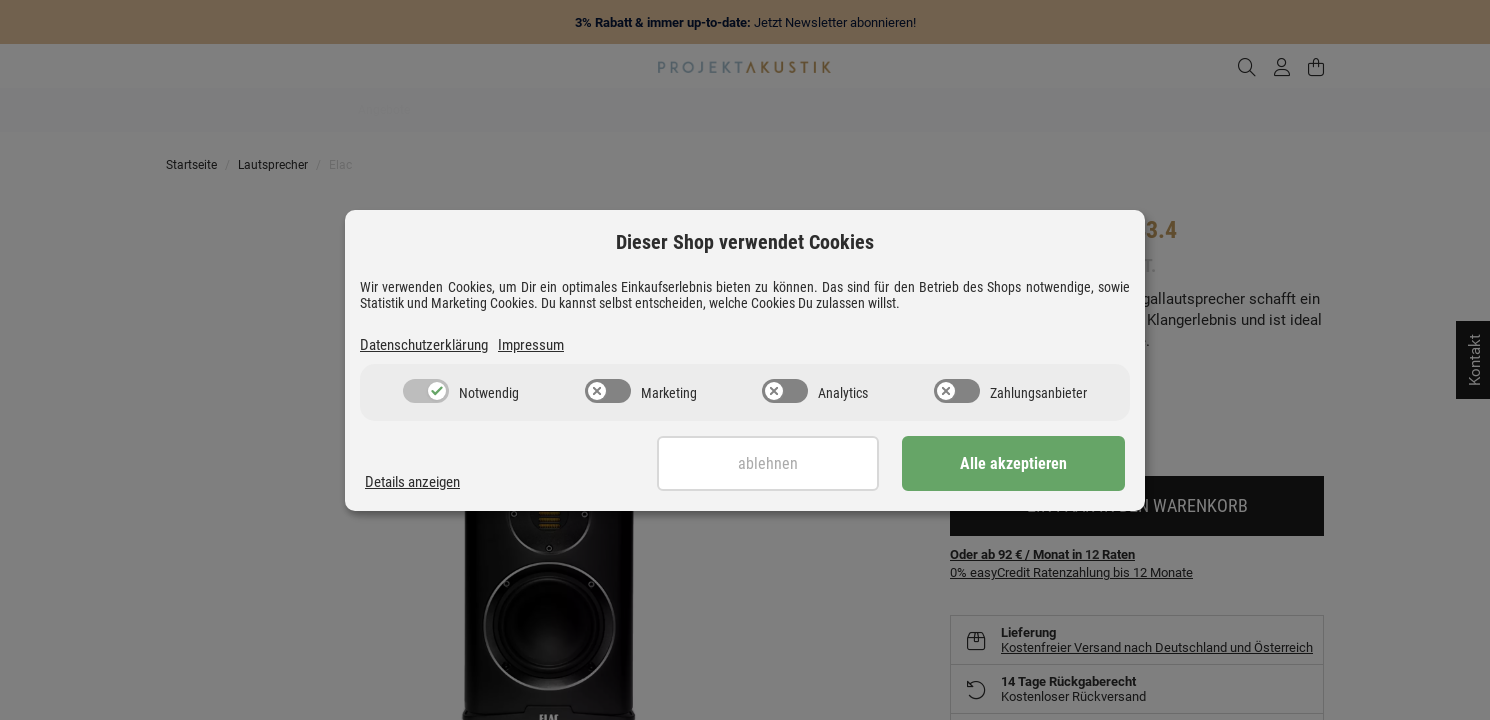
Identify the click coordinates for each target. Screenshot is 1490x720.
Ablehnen (802, 463)
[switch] (426, 391)
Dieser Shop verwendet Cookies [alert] (745, 242)
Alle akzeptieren (1025, 463)
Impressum (531, 345)
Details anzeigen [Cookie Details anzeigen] (412, 482)
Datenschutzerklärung (424, 345)
